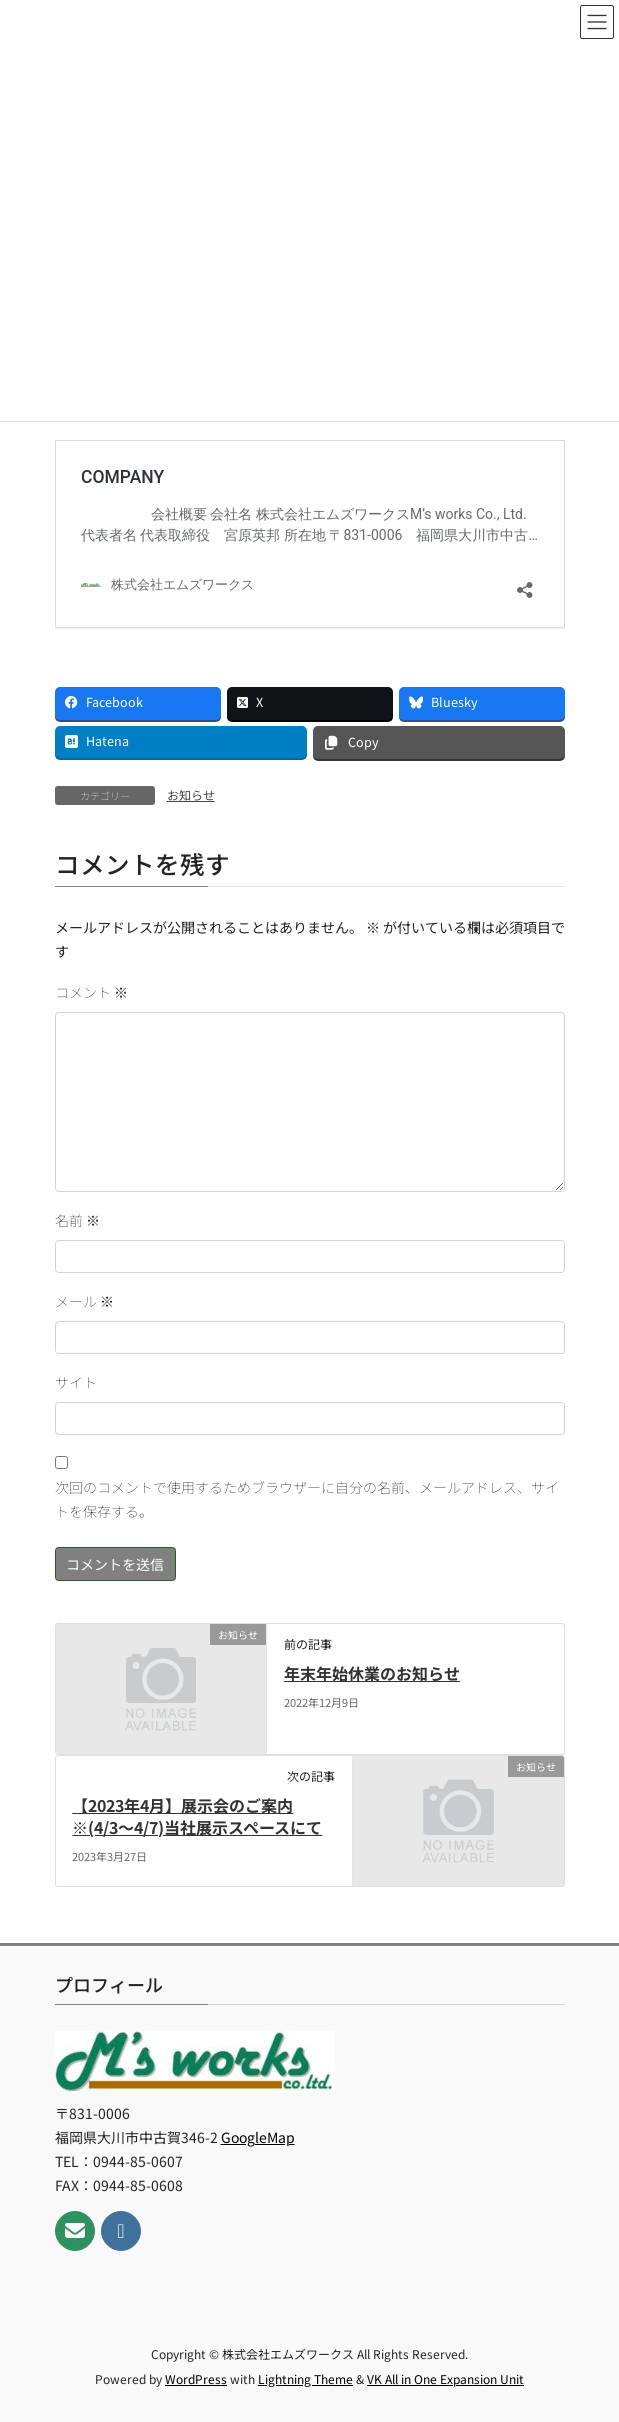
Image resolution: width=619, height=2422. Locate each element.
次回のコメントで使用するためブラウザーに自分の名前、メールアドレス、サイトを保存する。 (307, 1499)
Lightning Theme (305, 2378)
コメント (91, 992)
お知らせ (191, 794)
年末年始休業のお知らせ (372, 1673)
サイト (76, 1382)
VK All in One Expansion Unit (445, 2378)
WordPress (196, 2378)
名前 (77, 1220)
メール (84, 1301)
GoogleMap (258, 2137)
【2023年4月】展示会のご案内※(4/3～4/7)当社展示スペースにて (197, 1816)
